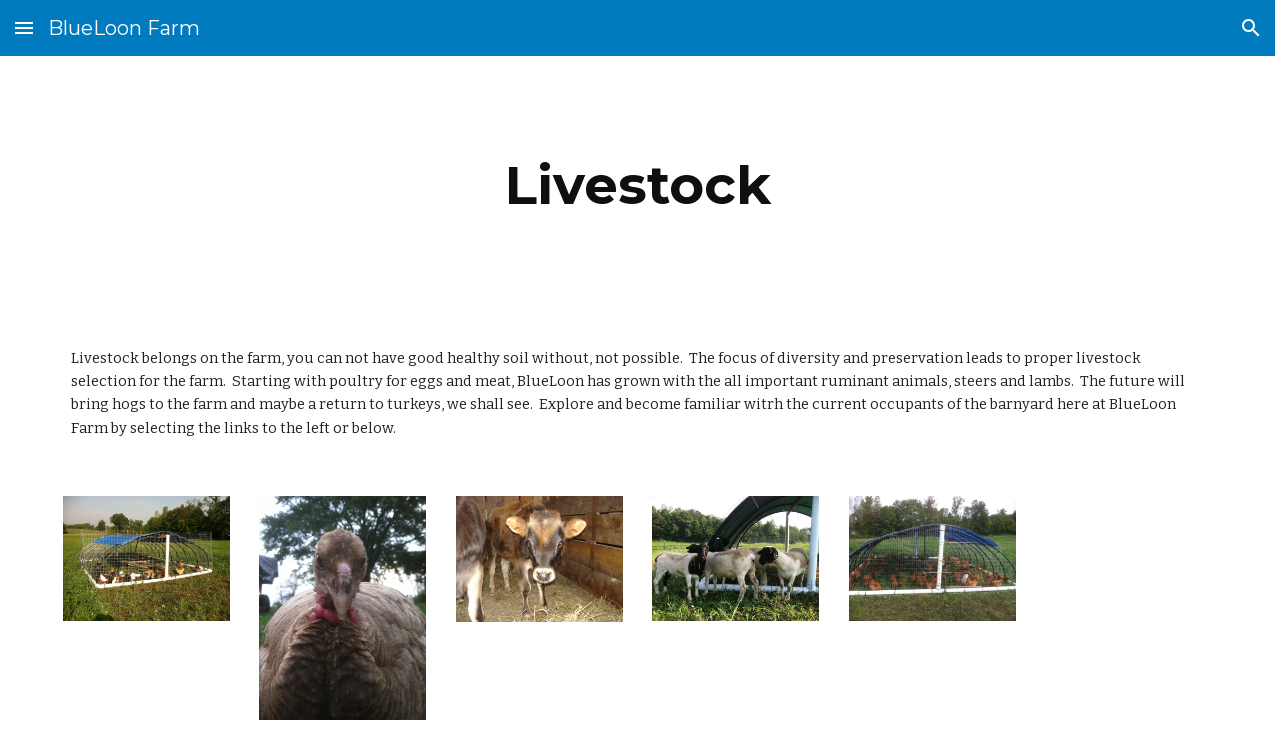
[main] (638, 185)
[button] (24, 27)
